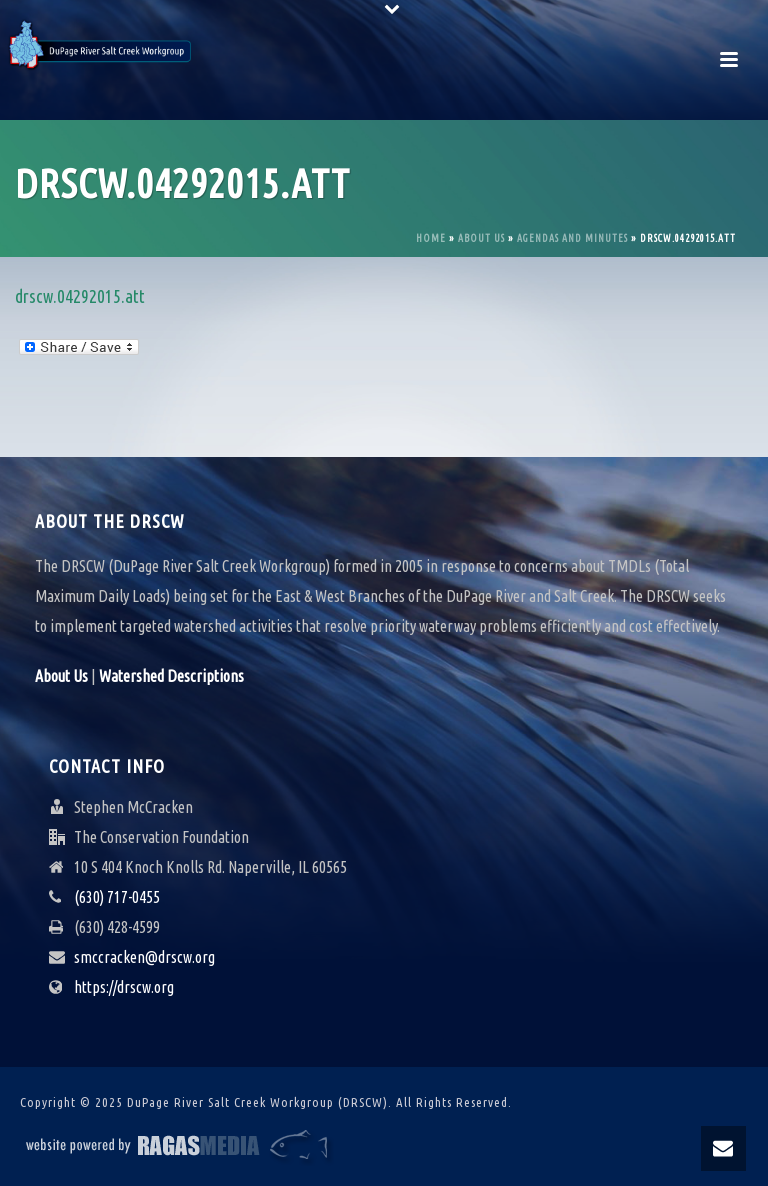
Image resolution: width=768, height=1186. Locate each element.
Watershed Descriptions (171, 676)
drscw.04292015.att (80, 296)
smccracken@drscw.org (144, 957)
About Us (481, 238)
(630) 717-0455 (117, 897)
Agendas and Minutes (572, 238)
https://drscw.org (124, 987)
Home (431, 238)
